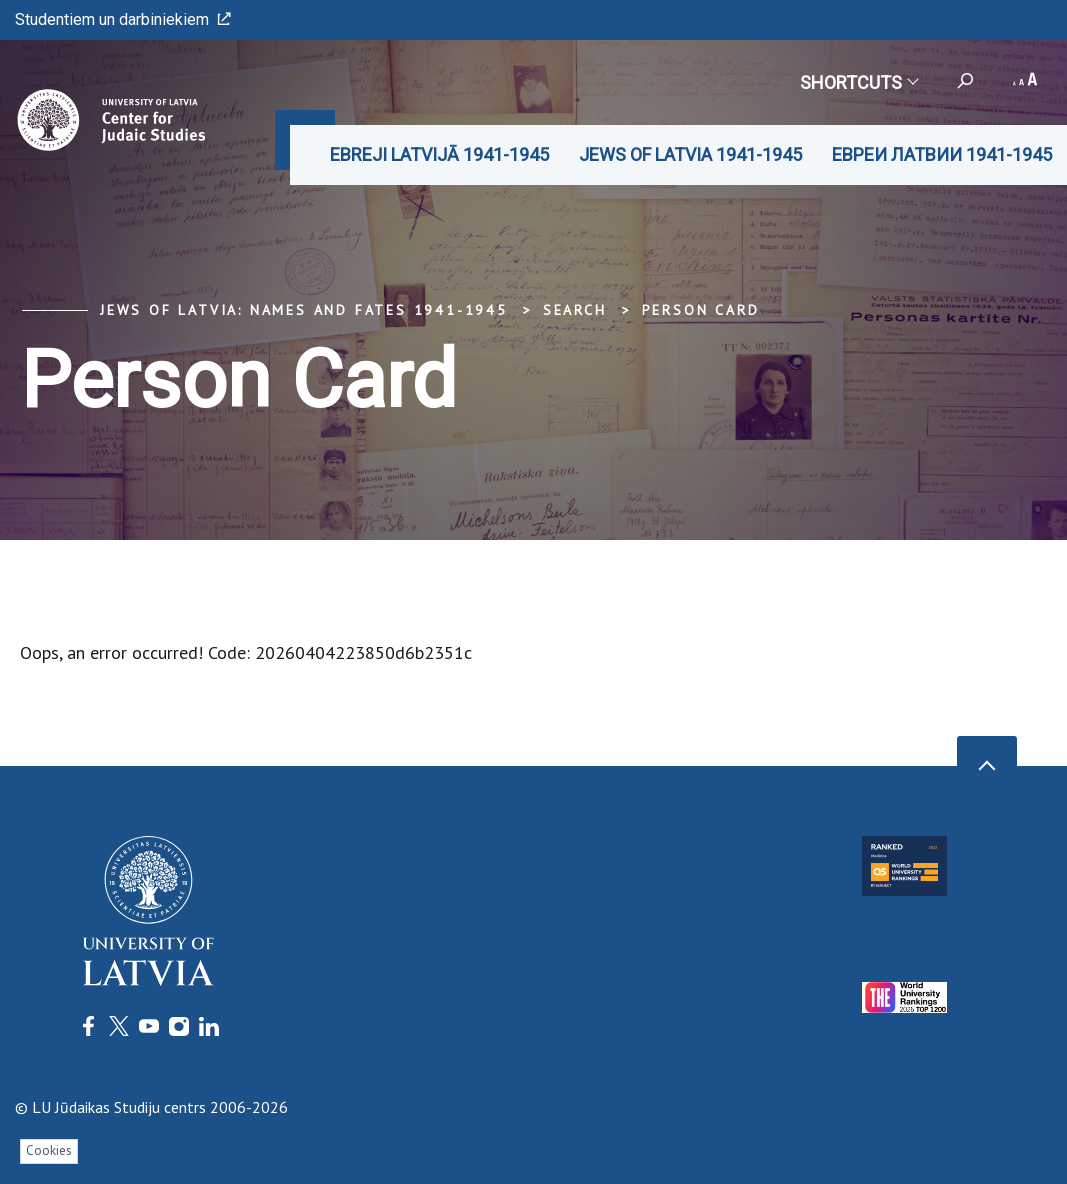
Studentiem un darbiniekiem (123, 19)
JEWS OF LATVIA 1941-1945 (690, 154)
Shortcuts (858, 82)
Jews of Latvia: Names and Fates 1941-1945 (304, 310)
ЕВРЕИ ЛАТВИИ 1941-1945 (942, 154)
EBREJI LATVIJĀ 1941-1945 (439, 154)
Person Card (701, 310)
